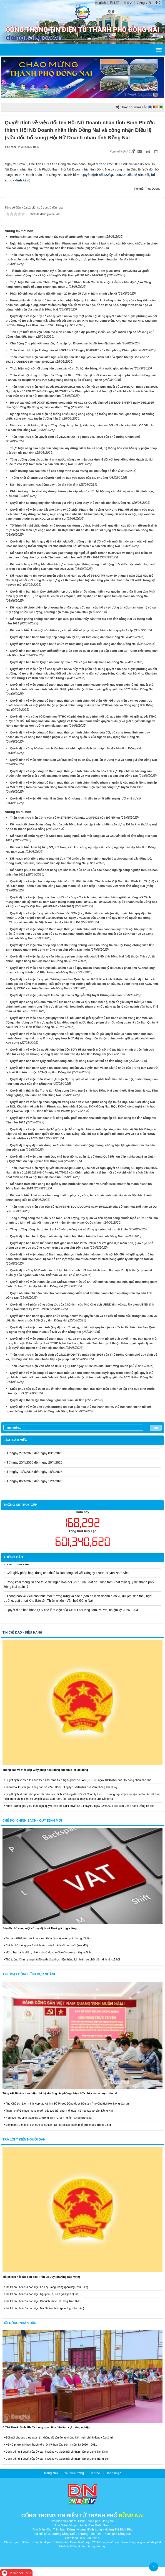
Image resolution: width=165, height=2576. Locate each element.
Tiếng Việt (144, 3)
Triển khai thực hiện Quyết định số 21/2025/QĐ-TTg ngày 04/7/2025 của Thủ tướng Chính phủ (75, 436)
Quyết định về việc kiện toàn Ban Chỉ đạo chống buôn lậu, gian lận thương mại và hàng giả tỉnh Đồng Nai (83, 759)
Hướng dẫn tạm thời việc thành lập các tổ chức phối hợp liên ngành (57, 236)
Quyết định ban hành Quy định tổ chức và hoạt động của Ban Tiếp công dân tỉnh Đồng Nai (73, 644)
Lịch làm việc (15, 1440)
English (100, 3)
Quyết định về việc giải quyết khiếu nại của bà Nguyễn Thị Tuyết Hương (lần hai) (66, 995)
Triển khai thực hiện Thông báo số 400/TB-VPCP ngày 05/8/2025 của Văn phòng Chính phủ (73, 350)
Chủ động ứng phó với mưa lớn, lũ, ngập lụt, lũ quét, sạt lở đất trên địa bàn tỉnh (65, 343)
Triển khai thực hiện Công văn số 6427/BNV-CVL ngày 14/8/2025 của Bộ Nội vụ (65, 817)
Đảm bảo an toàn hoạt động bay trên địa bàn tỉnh (44, 484)
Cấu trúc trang (74, 2473)
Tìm (156, 1427)
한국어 (128, 3)
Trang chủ (50, 2473)
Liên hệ (95, 2473)
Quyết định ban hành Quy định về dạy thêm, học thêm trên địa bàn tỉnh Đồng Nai (66, 1236)
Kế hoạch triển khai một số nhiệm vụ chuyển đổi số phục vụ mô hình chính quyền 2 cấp (71, 630)
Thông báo (13, 1557)
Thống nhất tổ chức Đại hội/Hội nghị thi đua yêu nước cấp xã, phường (59, 477)
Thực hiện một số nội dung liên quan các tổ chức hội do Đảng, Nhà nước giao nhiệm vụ (71, 368)
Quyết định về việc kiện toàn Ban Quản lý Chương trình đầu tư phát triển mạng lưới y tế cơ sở (75, 798)
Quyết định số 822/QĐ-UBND (103, 175)
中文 (158, 3)
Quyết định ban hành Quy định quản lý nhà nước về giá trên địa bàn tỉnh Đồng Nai (67, 662)
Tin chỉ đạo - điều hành (22, 1632)
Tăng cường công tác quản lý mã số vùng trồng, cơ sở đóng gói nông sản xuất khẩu (69, 1229)
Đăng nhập (113, 2473)
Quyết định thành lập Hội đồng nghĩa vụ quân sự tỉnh (47, 1400)
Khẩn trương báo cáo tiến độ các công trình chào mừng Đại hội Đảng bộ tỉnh (63, 471)
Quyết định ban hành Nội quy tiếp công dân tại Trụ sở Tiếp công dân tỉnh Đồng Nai (67, 637)
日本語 (114, 3)
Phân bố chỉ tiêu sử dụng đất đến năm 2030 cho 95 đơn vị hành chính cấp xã (63, 293)
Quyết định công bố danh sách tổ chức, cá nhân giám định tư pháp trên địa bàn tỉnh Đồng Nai (75, 748)
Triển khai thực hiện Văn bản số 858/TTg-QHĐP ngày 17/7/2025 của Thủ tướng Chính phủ (72, 1366)
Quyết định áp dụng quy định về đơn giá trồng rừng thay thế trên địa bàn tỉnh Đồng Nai (70, 502)
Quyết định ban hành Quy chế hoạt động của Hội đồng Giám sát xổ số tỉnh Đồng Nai (69, 1061)
